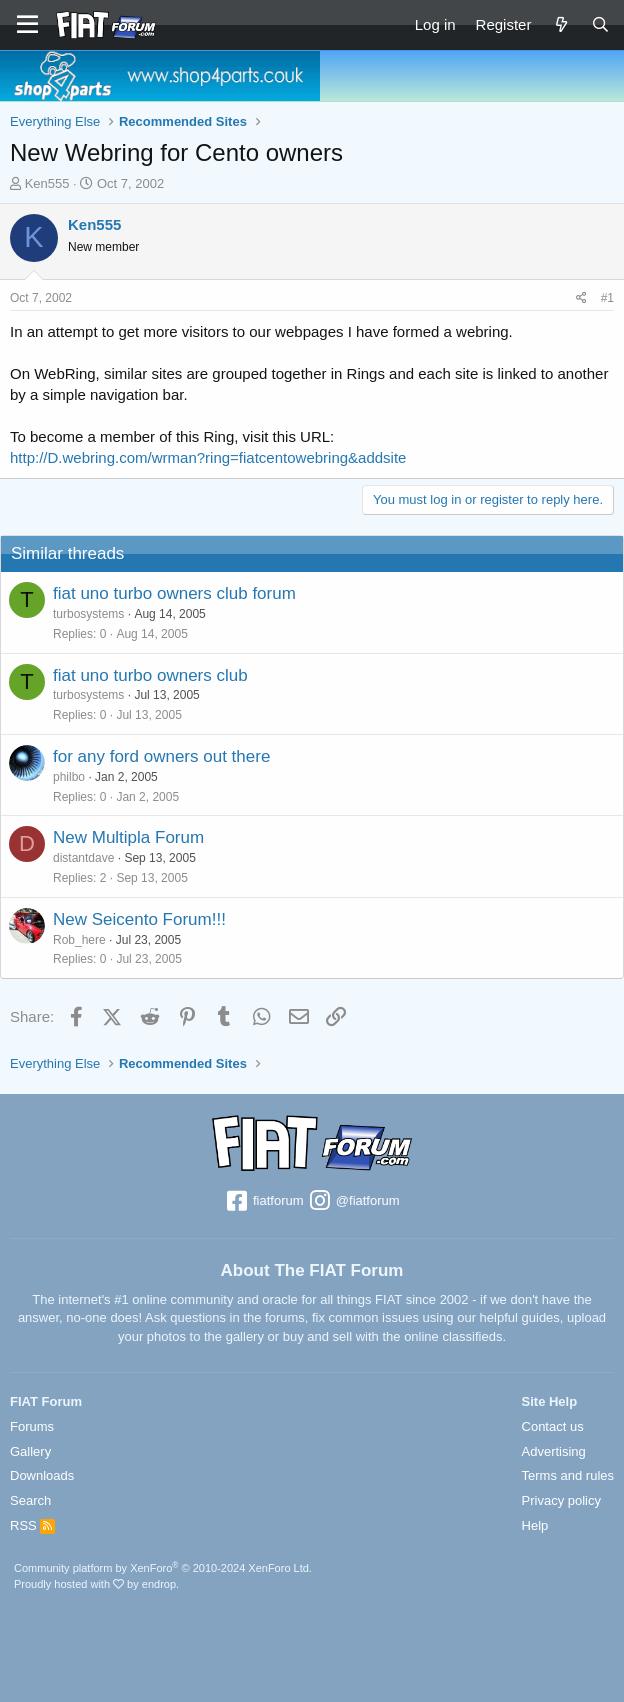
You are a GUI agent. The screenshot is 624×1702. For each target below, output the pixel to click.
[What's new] (560, 24)
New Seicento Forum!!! (139, 919)
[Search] (600, 24)
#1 (607, 298)
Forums (32, 1426)
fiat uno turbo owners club (150, 675)
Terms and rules (568, 1475)
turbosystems (88, 614)
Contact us (553, 1426)
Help (535, 1525)
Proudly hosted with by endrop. (96, 1584)
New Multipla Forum (128, 837)
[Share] (581, 298)
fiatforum (263, 1202)
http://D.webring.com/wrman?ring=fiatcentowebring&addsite (208, 457)
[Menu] (27, 25)
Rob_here (79, 940)
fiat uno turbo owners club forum (174, 593)
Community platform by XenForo (163, 1568)
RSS (32, 1525)
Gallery (30, 1451)
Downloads (42, 1475)
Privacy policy (561, 1500)
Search (30, 1500)
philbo (69, 777)
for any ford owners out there (161, 756)
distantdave (83, 858)
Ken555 (47, 183)
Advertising (554, 1451)
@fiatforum (353, 1202)
